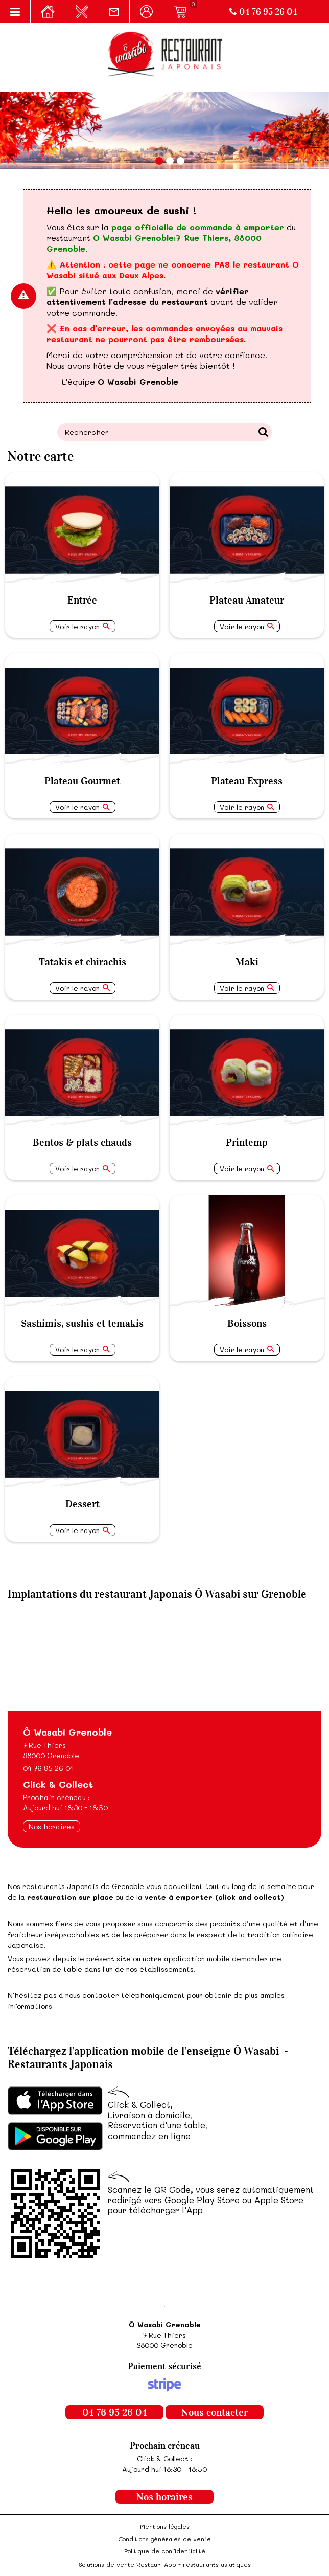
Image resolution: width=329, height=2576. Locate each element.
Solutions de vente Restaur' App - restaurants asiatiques (165, 2564)
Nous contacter (214, 2412)
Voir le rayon (77, 626)
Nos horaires (52, 1826)
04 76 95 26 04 (263, 11)
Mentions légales (165, 2526)
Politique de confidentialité (164, 2551)
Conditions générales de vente (164, 2539)
